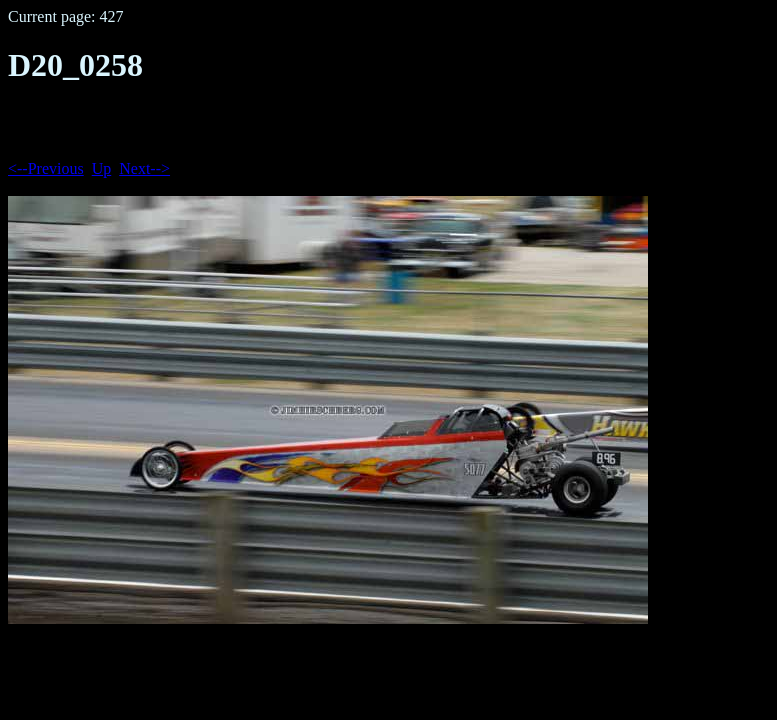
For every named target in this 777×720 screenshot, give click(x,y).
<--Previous (46, 168)
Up (102, 168)
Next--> (144, 168)
